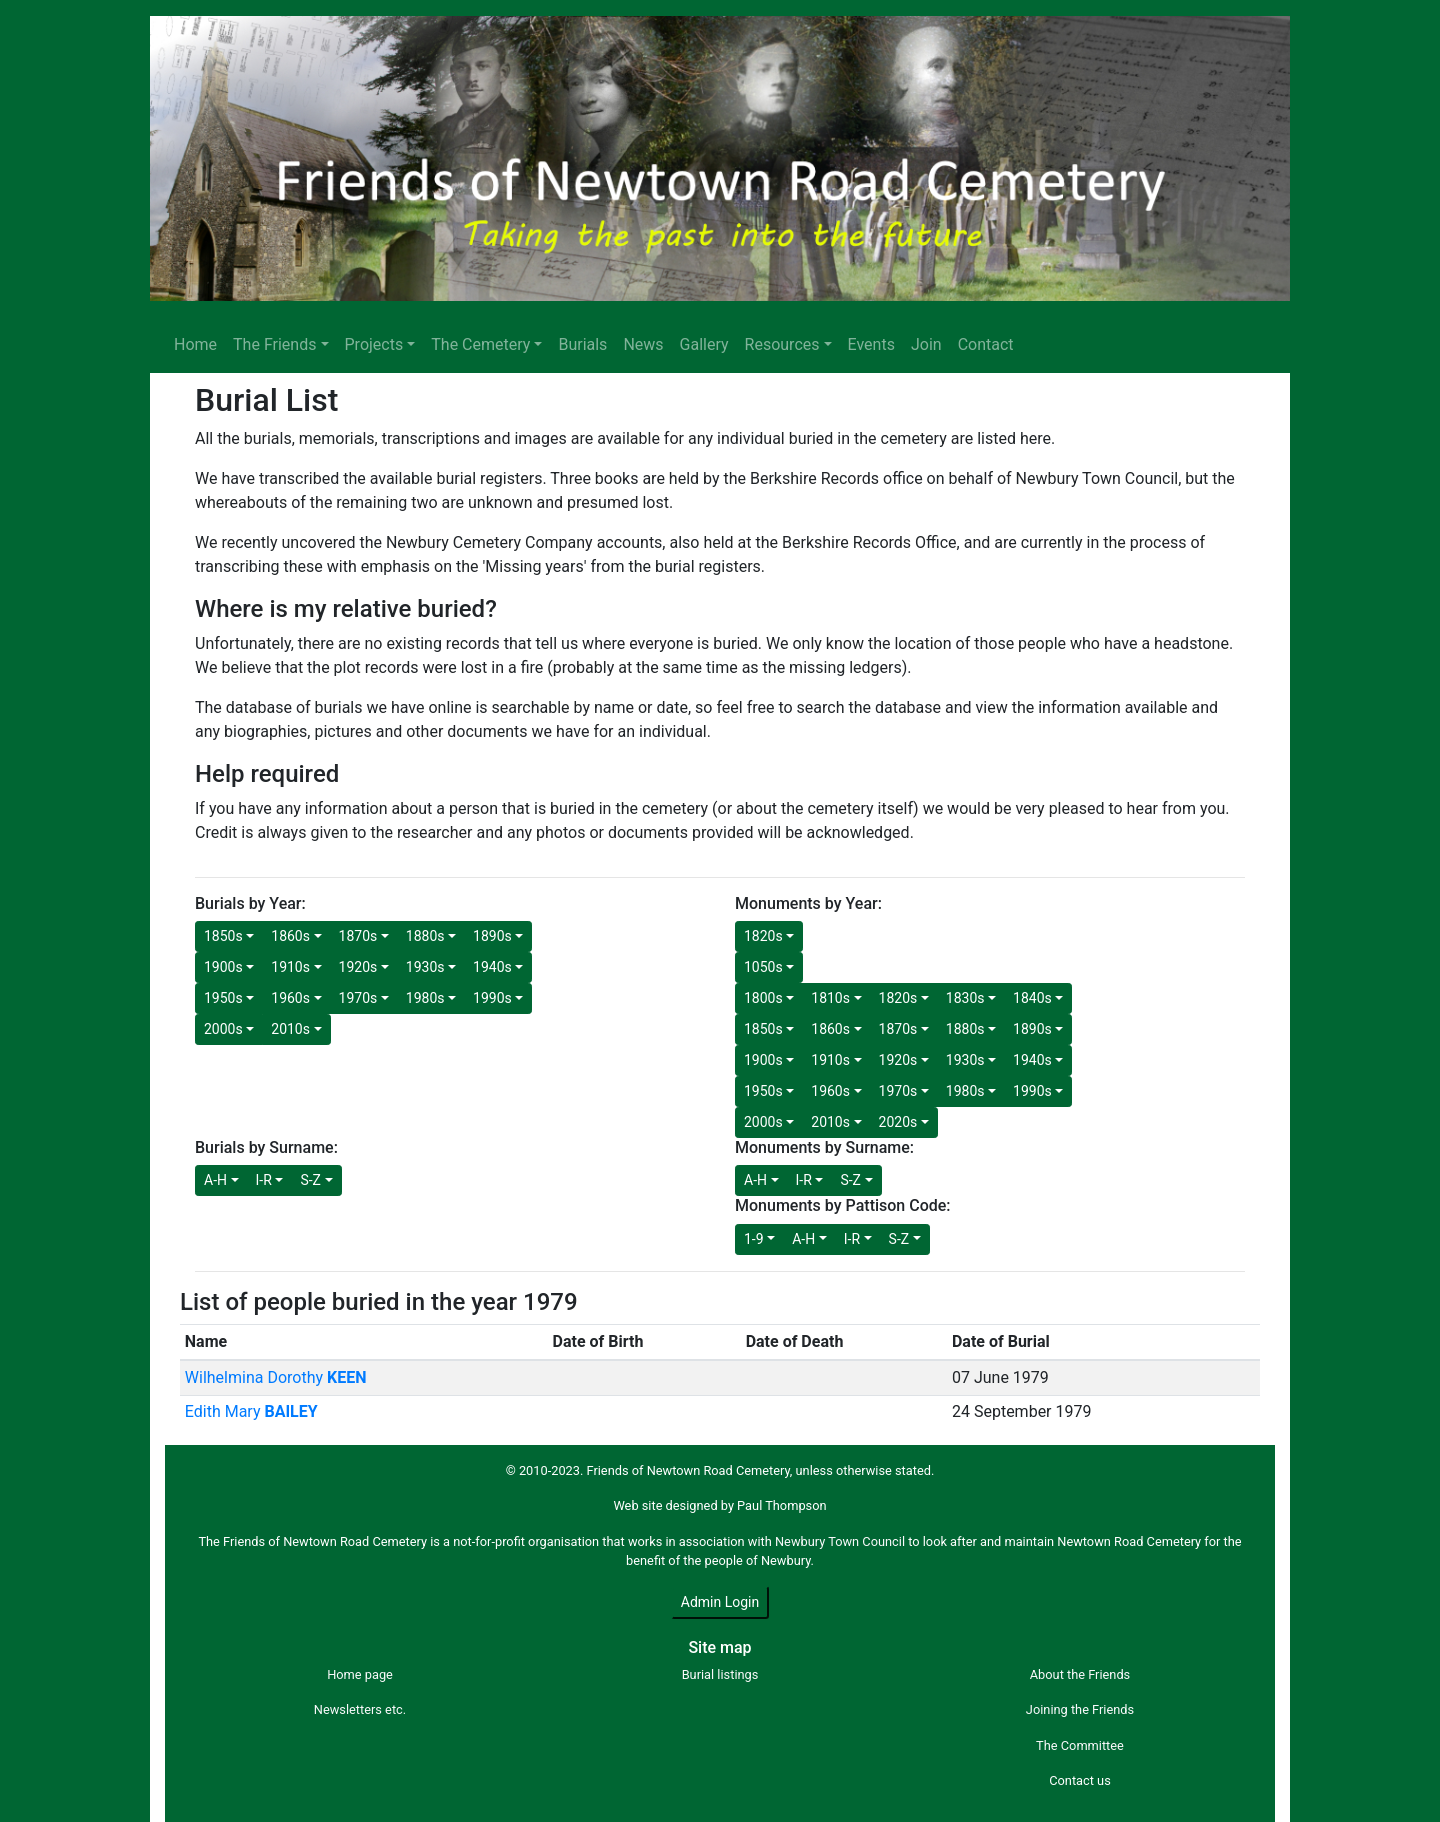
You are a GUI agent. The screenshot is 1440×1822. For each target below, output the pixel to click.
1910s (290, 967)
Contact (986, 344)
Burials (582, 344)
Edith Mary (251, 1411)
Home (195, 344)
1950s (223, 998)
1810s (830, 998)
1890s (492, 936)
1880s (425, 936)
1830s (965, 998)
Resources (782, 344)
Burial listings (720, 1674)
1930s (425, 967)
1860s (290, 936)
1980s (425, 998)
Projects (374, 344)
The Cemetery (480, 344)
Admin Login (720, 1602)
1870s (358, 936)
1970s (358, 998)
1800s (763, 998)
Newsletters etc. (360, 1709)
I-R (264, 1180)
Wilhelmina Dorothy (276, 1377)
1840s (1032, 998)
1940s (492, 967)
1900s (223, 967)
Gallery (704, 344)
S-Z (310, 1180)
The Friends (274, 344)
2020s (898, 1122)
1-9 (754, 1239)
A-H (215, 1180)
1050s (763, 967)
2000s (223, 1029)
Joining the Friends (1080, 1709)
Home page (360, 1674)
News (643, 344)
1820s (763, 936)
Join (926, 344)
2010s (290, 1029)
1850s (223, 936)
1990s (492, 998)
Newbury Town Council (840, 1541)
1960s (290, 998)
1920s (358, 967)
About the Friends (1080, 1674)
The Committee (1080, 1745)
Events (871, 344)
